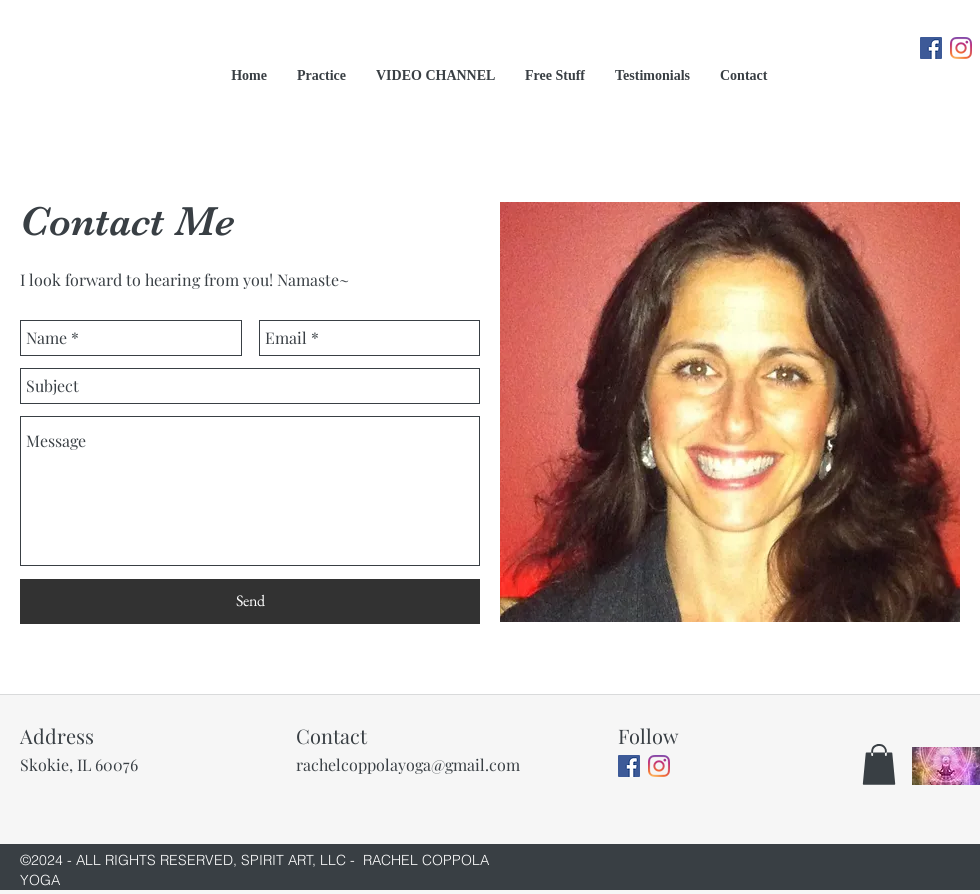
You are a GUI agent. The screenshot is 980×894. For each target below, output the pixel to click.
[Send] (250, 601)
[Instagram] (961, 48)
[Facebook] (931, 48)
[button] (879, 764)
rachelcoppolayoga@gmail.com (408, 764)
